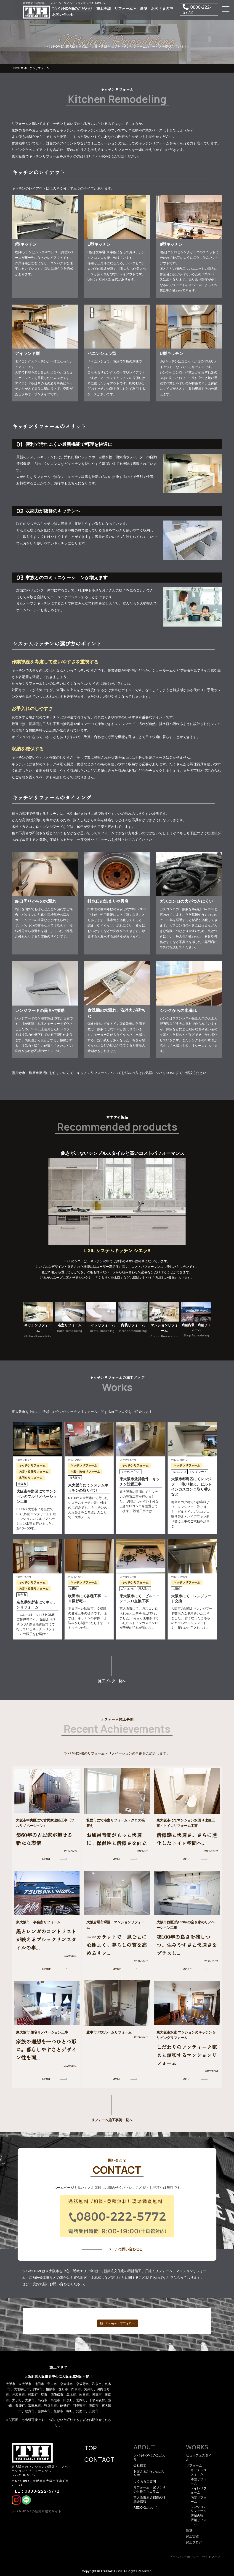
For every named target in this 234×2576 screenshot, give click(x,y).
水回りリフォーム (31, 1478)
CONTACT (99, 2459)
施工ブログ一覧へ (111, 1681)
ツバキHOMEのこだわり (72, 9)
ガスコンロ (179, 1471)
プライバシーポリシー (184, 2557)
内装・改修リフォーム (33, 1471)
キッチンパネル (130, 1471)
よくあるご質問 (144, 2481)
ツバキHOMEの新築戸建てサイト (36, 2511)
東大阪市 (74, 1477)
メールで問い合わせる (125, 2249)
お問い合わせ (63, 14)
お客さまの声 (162, 9)
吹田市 (73, 1588)
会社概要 (139, 2465)
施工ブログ (194, 2542)
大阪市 (22, 1484)
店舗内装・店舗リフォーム (199, 2520)
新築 (143, 9)
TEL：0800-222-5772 (36, 2491)
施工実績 (103, 9)
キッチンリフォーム (32, 1465)
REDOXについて (145, 2507)
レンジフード (198, 1471)
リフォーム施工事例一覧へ (111, 2120)
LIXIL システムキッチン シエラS (117, 1250)
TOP (90, 2448)
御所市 (22, 1594)
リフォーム (125, 9)
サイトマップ (211, 2557)
